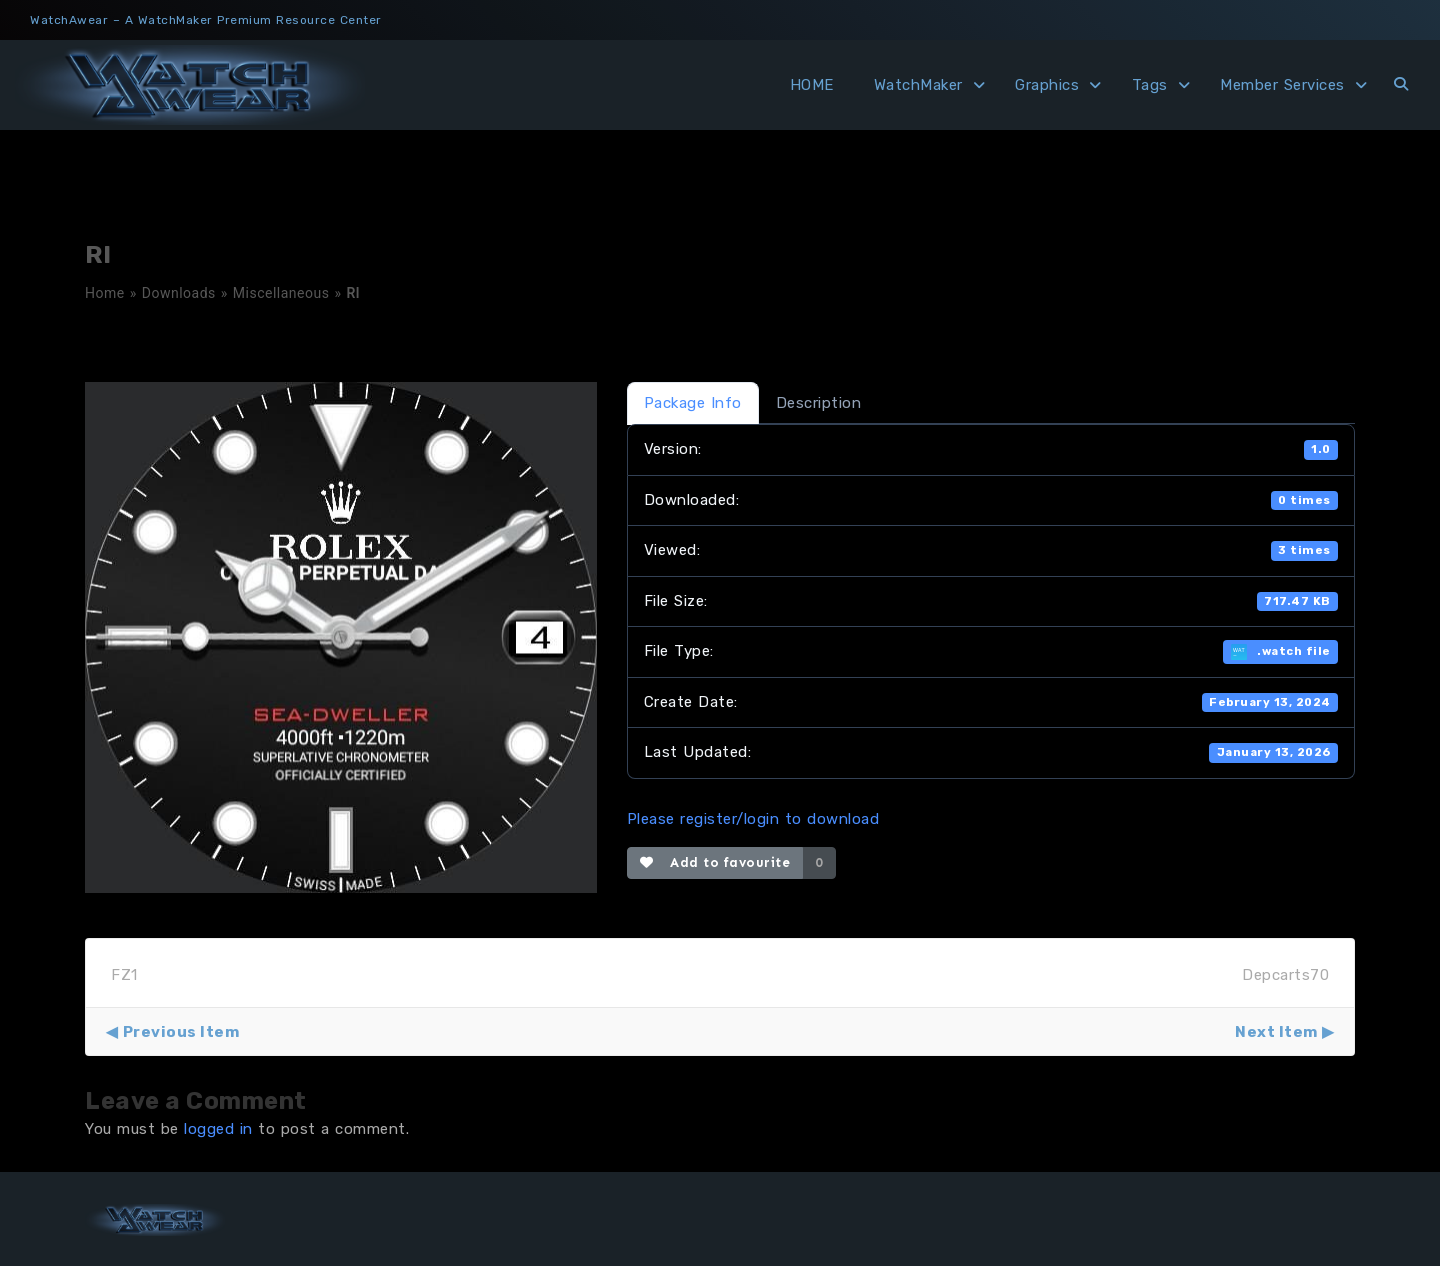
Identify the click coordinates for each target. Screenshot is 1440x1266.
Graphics (1047, 85)
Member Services (1282, 85)
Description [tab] (819, 403)
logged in (218, 1129)
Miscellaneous (281, 293)
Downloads (179, 293)
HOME (812, 85)
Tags (1150, 85)
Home (105, 293)
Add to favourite (715, 862)
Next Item (1276, 1032)
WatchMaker (918, 85)
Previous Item (181, 1032)
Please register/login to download (753, 819)
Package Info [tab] (693, 403)
